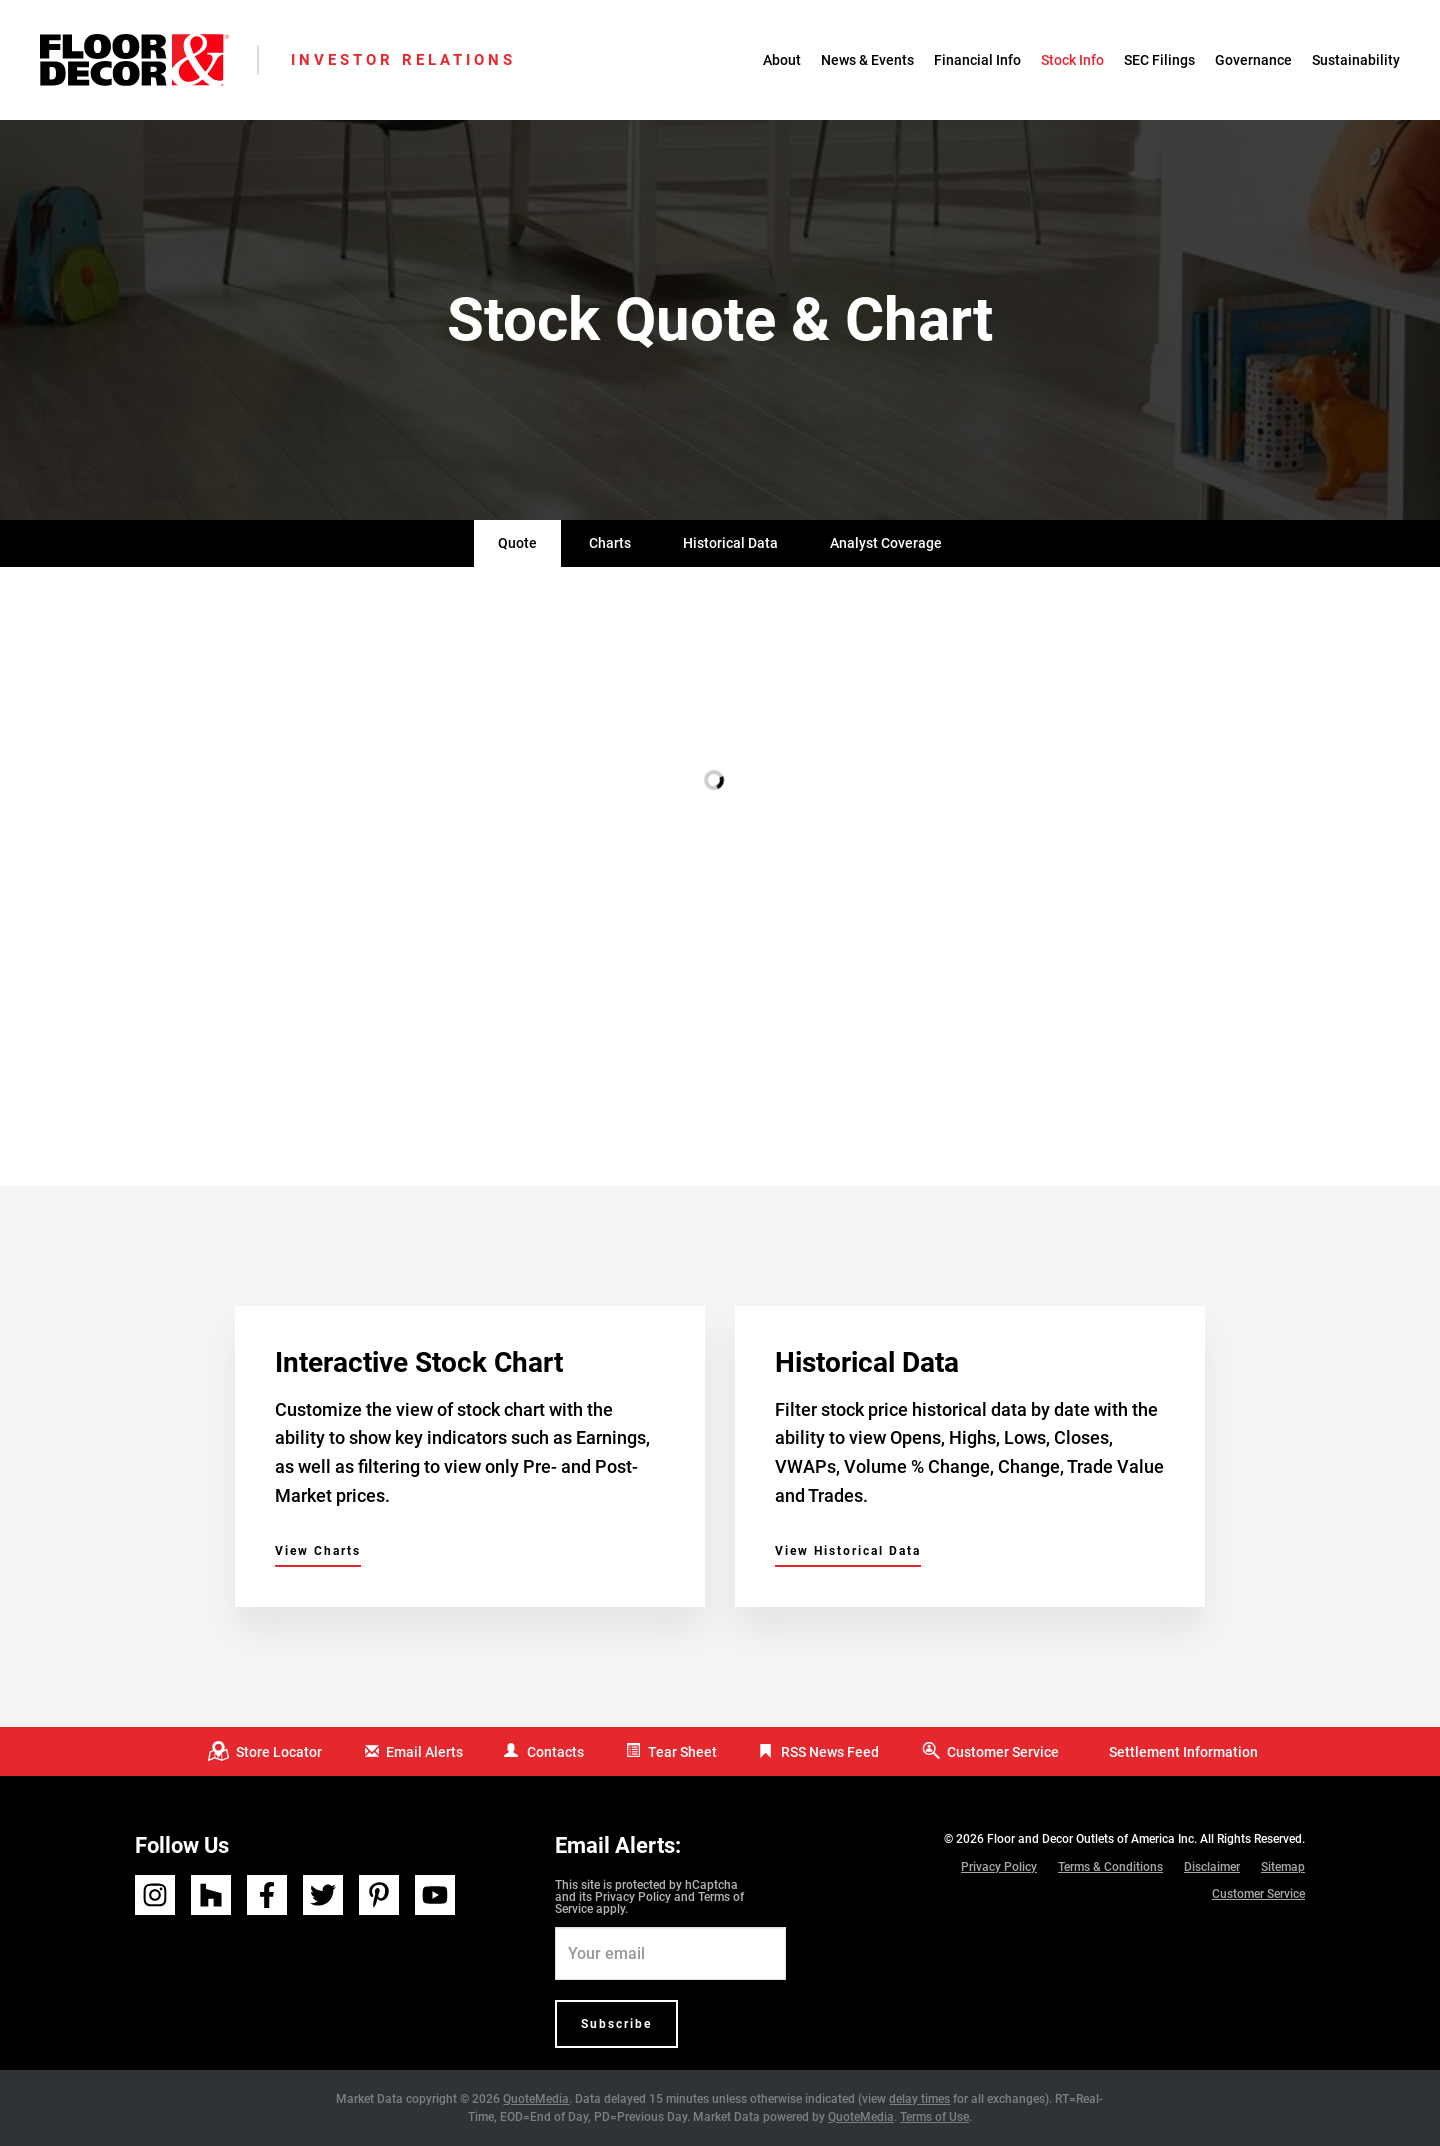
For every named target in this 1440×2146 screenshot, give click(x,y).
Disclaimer (1212, 1867)
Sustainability (1356, 60)
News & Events (867, 60)
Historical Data (730, 543)
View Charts (318, 1551)
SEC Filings (1159, 60)
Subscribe (616, 2024)
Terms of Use (934, 2117)
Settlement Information (1183, 1752)
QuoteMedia (536, 2099)
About (782, 60)
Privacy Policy (633, 1897)
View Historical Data (848, 1551)
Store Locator (279, 1752)
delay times (919, 2099)
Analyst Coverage (886, 543)
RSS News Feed (830, 1752)
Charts (610, 543)
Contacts (555, 1752)
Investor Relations (403, 60)
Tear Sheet (682, 1752)
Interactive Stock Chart (419, 1362)
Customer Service (1003, 1752)
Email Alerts (424, 1752)
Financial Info (977, 60)
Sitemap (1283, 1867)
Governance (1253, 60)
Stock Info (1072, 60)
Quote (517, 543)
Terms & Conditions (1110, 1867)
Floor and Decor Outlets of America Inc (1090, 1839)
